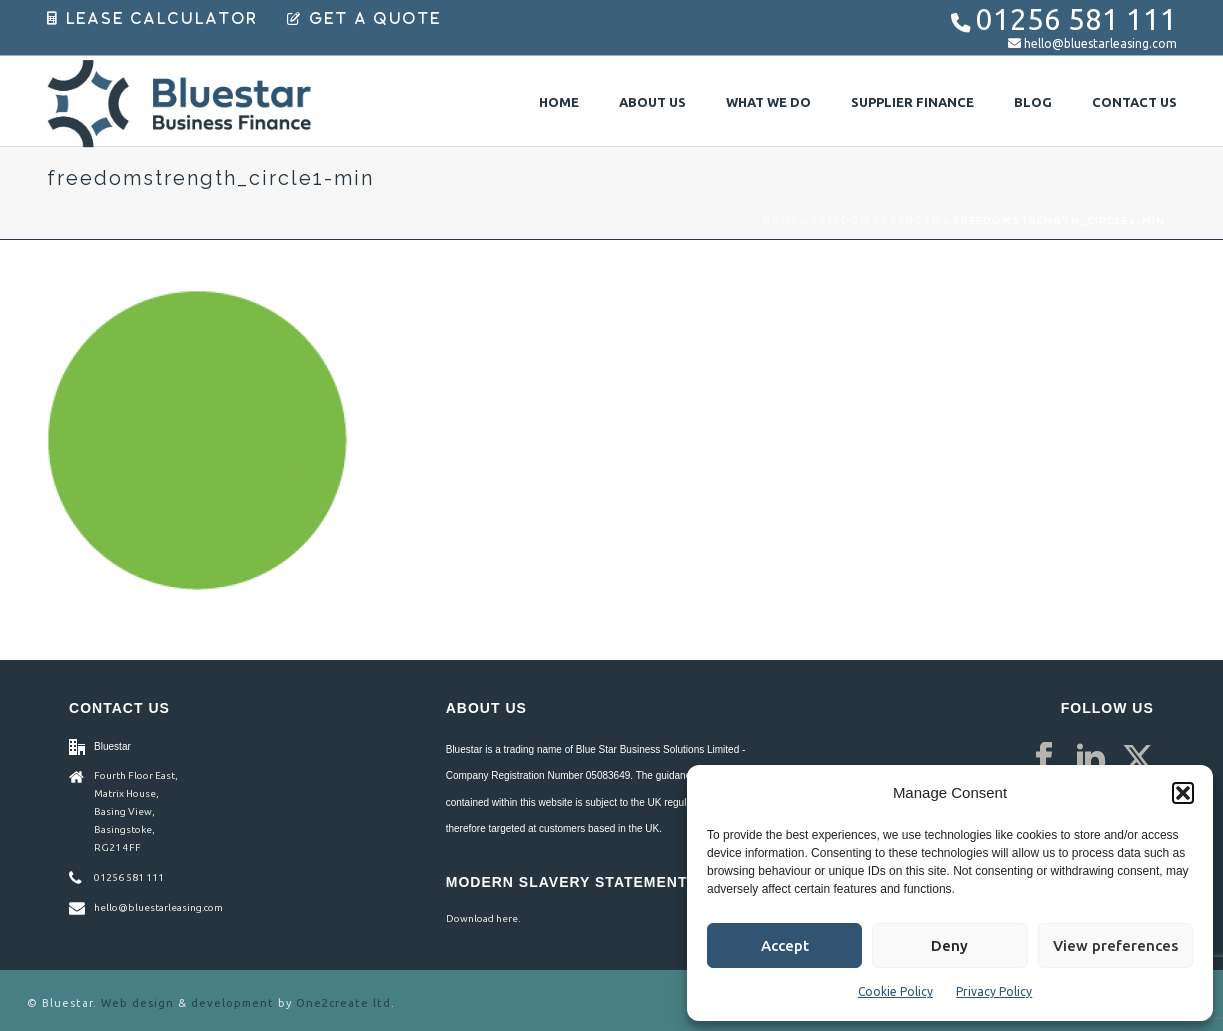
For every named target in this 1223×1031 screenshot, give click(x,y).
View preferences (1115, 945)
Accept (785, 945)
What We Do (768, 102)
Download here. (483, 918)
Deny (949, 945)
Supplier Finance (912, 102)
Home (559, 102)
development (232, 1003)
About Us (652, 102)
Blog (1033, 102)
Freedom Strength (876, 220)
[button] (1183, 793)
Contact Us (1134, 102)
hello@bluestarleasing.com (1100, 43)
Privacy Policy (994, 991)
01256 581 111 (1076, 19)
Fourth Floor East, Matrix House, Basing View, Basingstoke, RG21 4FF (136, 811)
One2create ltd (343, 1003)
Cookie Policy (895, 991)
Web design (137, 1003)
